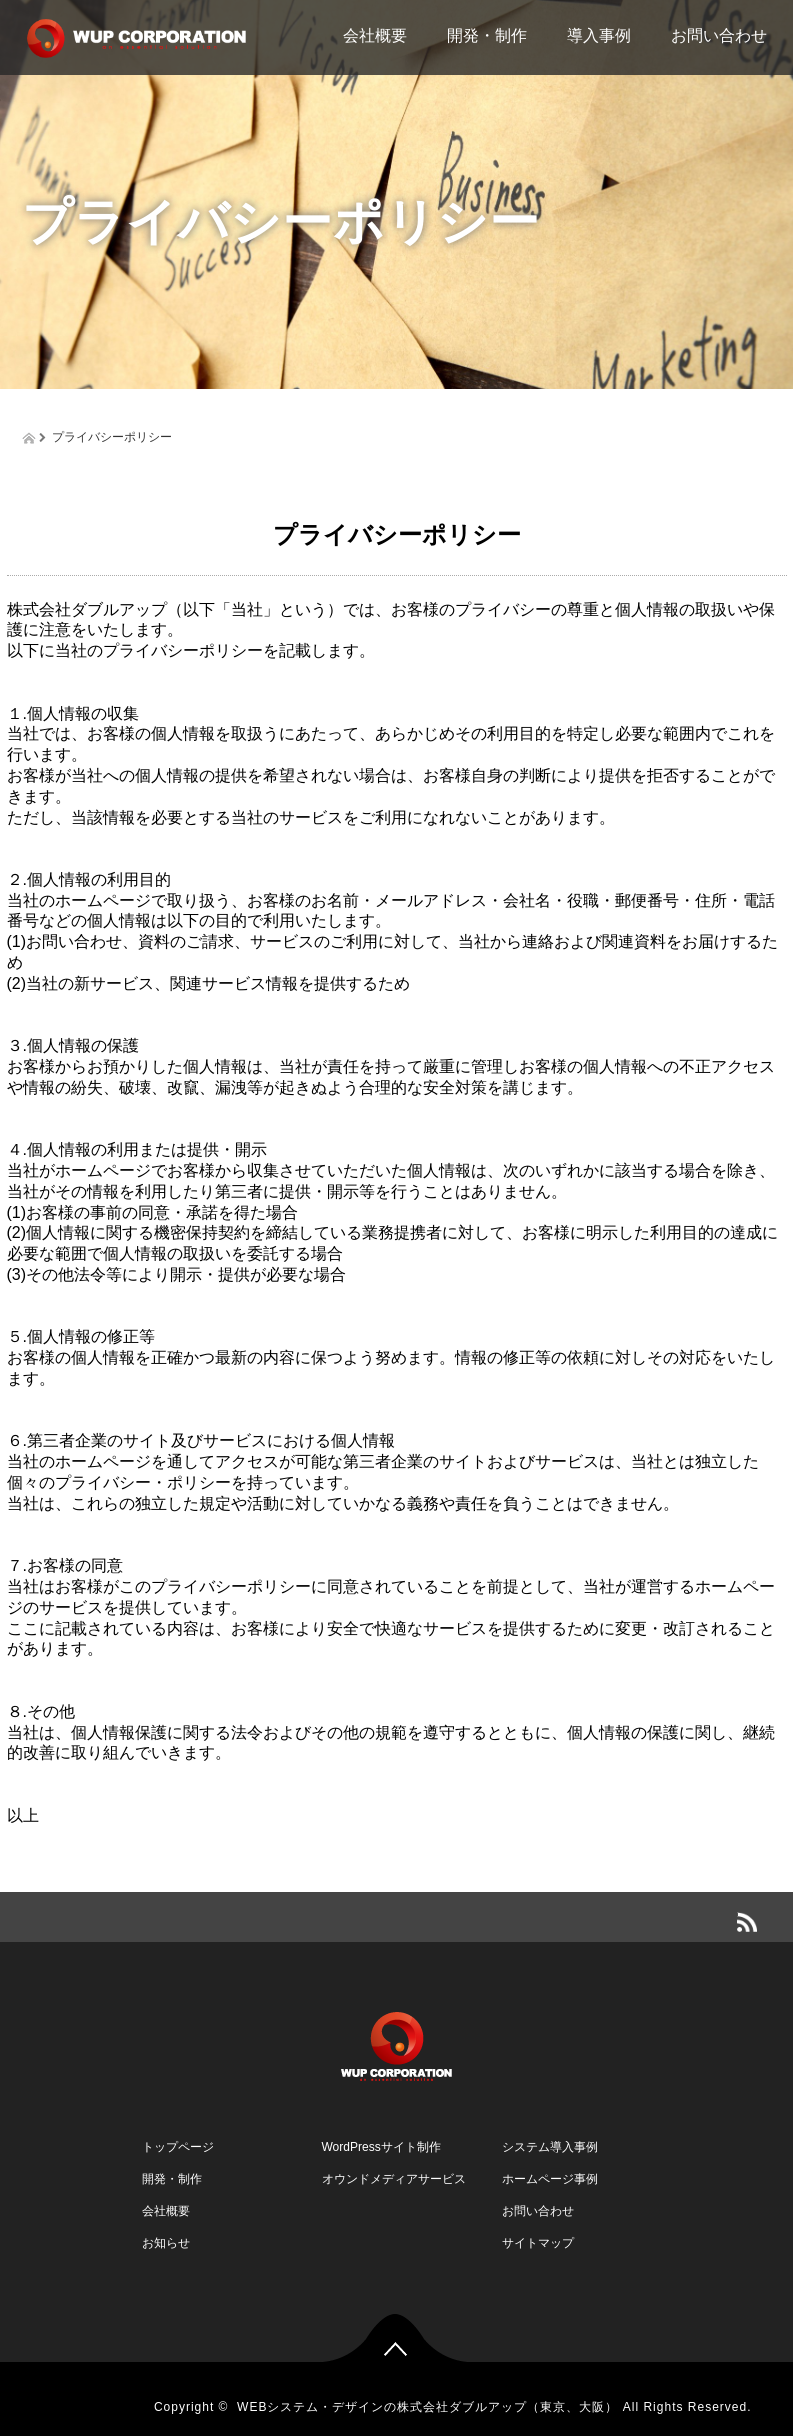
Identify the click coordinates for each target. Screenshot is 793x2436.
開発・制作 (487, 35)
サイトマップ (538, 2243)
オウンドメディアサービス (394, 2179)
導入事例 (599, 35)
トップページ (178, 2147)
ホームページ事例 (550, 2179)
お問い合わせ (719, 35)
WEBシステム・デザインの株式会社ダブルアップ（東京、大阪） (427, 2407)
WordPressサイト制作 (381, 2147)
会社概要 (375, 35)
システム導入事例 (550, 2147)
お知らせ (166, 2243)
